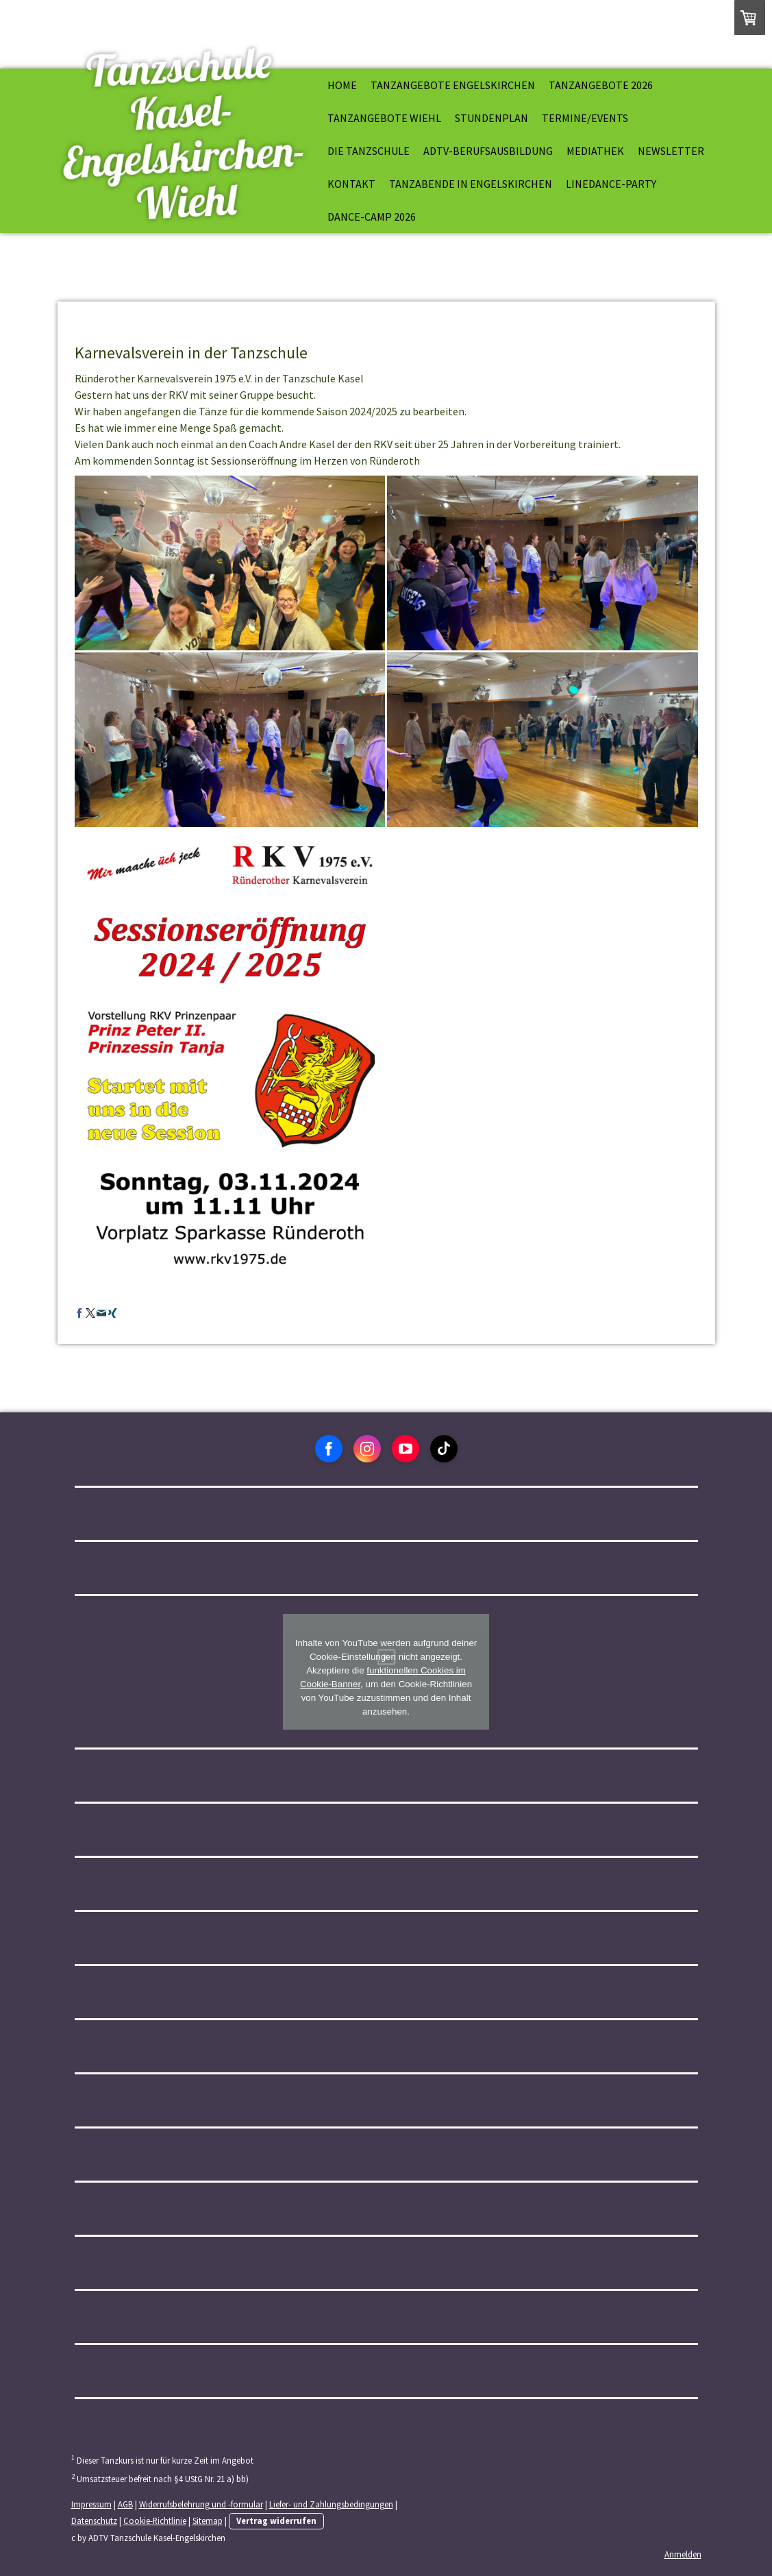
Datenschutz (94, 2520)
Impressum (91, 2504)
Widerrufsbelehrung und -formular (201, 2504)
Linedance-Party (611, 184)
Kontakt (351, 184)
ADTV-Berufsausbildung (488, 151)
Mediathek (595, 151)
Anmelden (682, 2554)
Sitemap (207, 2520)
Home (342, 85)
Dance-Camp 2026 (371, 216)
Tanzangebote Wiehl (384, 118)
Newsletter (671, 151)
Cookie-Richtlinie (154, 2520)
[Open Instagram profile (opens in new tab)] (367, 1448)
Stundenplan (491, 118)
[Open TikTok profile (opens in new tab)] (444, 1448)
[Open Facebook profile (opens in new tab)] (329, 1448)
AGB (125, 2504)
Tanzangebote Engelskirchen (453, 85)
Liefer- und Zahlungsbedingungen (331, 2504)
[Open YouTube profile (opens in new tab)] (405, 1448)
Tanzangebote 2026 (601, 85)
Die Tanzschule (368, 151)
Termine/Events (585, 118)
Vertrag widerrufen (276, 2520)
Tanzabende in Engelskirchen (470, 184)
